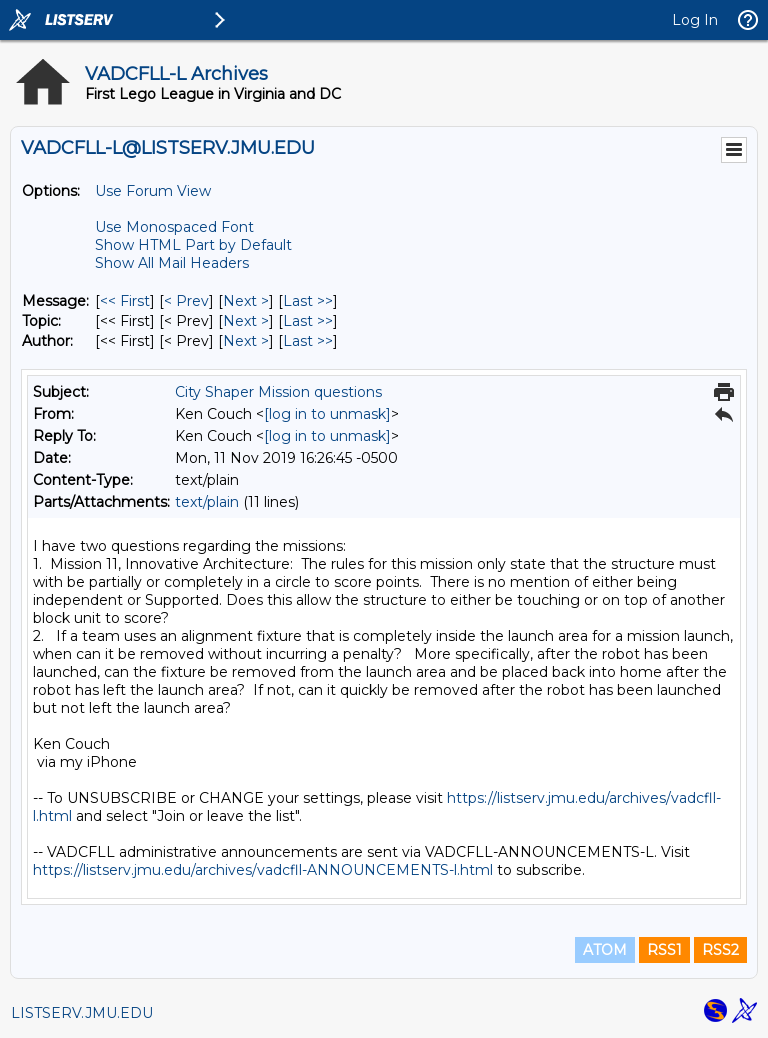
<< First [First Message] (125, 301)
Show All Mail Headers (172, 263)
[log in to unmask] (327, 414)
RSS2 (720, 950)
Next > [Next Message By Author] (246, 341)
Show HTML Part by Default (193, 245)
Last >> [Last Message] (308, 301)
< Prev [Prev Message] (186, 301)
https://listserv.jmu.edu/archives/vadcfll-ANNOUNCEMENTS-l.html (263, 870)
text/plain (207, 502)
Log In (695, 20)
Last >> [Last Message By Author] (308, 341)
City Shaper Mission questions (278, 392)
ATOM (605, 950)
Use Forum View (153, 191)
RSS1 (664, 950)
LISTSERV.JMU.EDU (82, 1013)
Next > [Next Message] (246, 301)
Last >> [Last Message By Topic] (308, 321)
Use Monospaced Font (174, 227)
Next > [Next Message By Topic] (246, 321)
